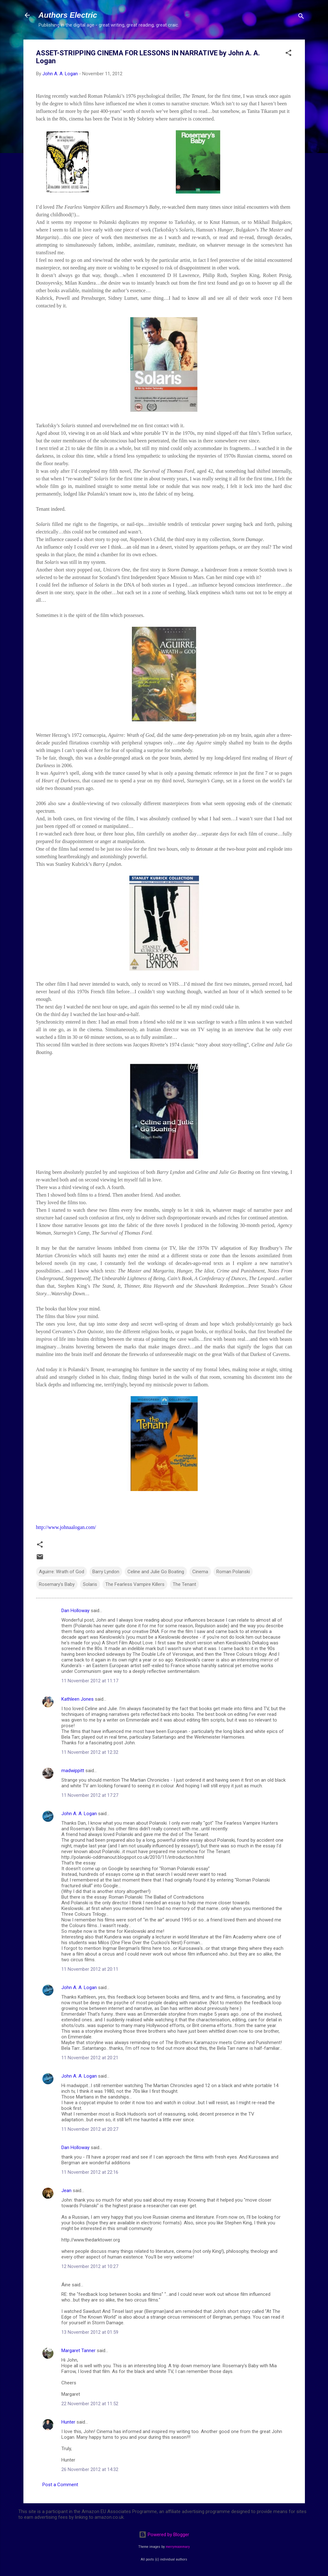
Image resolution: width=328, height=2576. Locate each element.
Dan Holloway (75, 1610)
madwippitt (72, 1770)
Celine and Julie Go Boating (155, 1572)
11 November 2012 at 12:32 (89, 1752)
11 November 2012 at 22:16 (89, 2172)
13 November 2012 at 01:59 (89, 2332)
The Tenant (184, 1584)
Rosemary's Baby (57, 1584)
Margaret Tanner (78, 2350)
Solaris (90, 1584)
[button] (288, 54)
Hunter (68, 2422)
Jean (66, 2190)
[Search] (301, 17)
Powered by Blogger (164, 2534)
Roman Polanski (233, 1572)
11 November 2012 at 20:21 (89, 2058)
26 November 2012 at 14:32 (89, 2469)
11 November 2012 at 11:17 (89, 1681)
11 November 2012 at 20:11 (89, 1969)
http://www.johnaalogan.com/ (66, 1527)
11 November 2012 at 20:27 (89, 2129)
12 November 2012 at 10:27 (89, 2266)
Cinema (200, 1572)
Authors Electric (68, 15)
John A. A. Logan (79, 1813)
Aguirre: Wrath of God (61, 1572)
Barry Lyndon (105, 1572)
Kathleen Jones (77, 1699)
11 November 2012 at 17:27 (89, 1795)
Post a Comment (60, 2484)
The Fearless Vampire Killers (134, 1584)
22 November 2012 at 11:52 (89, 2404)
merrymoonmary (178, 2547)
